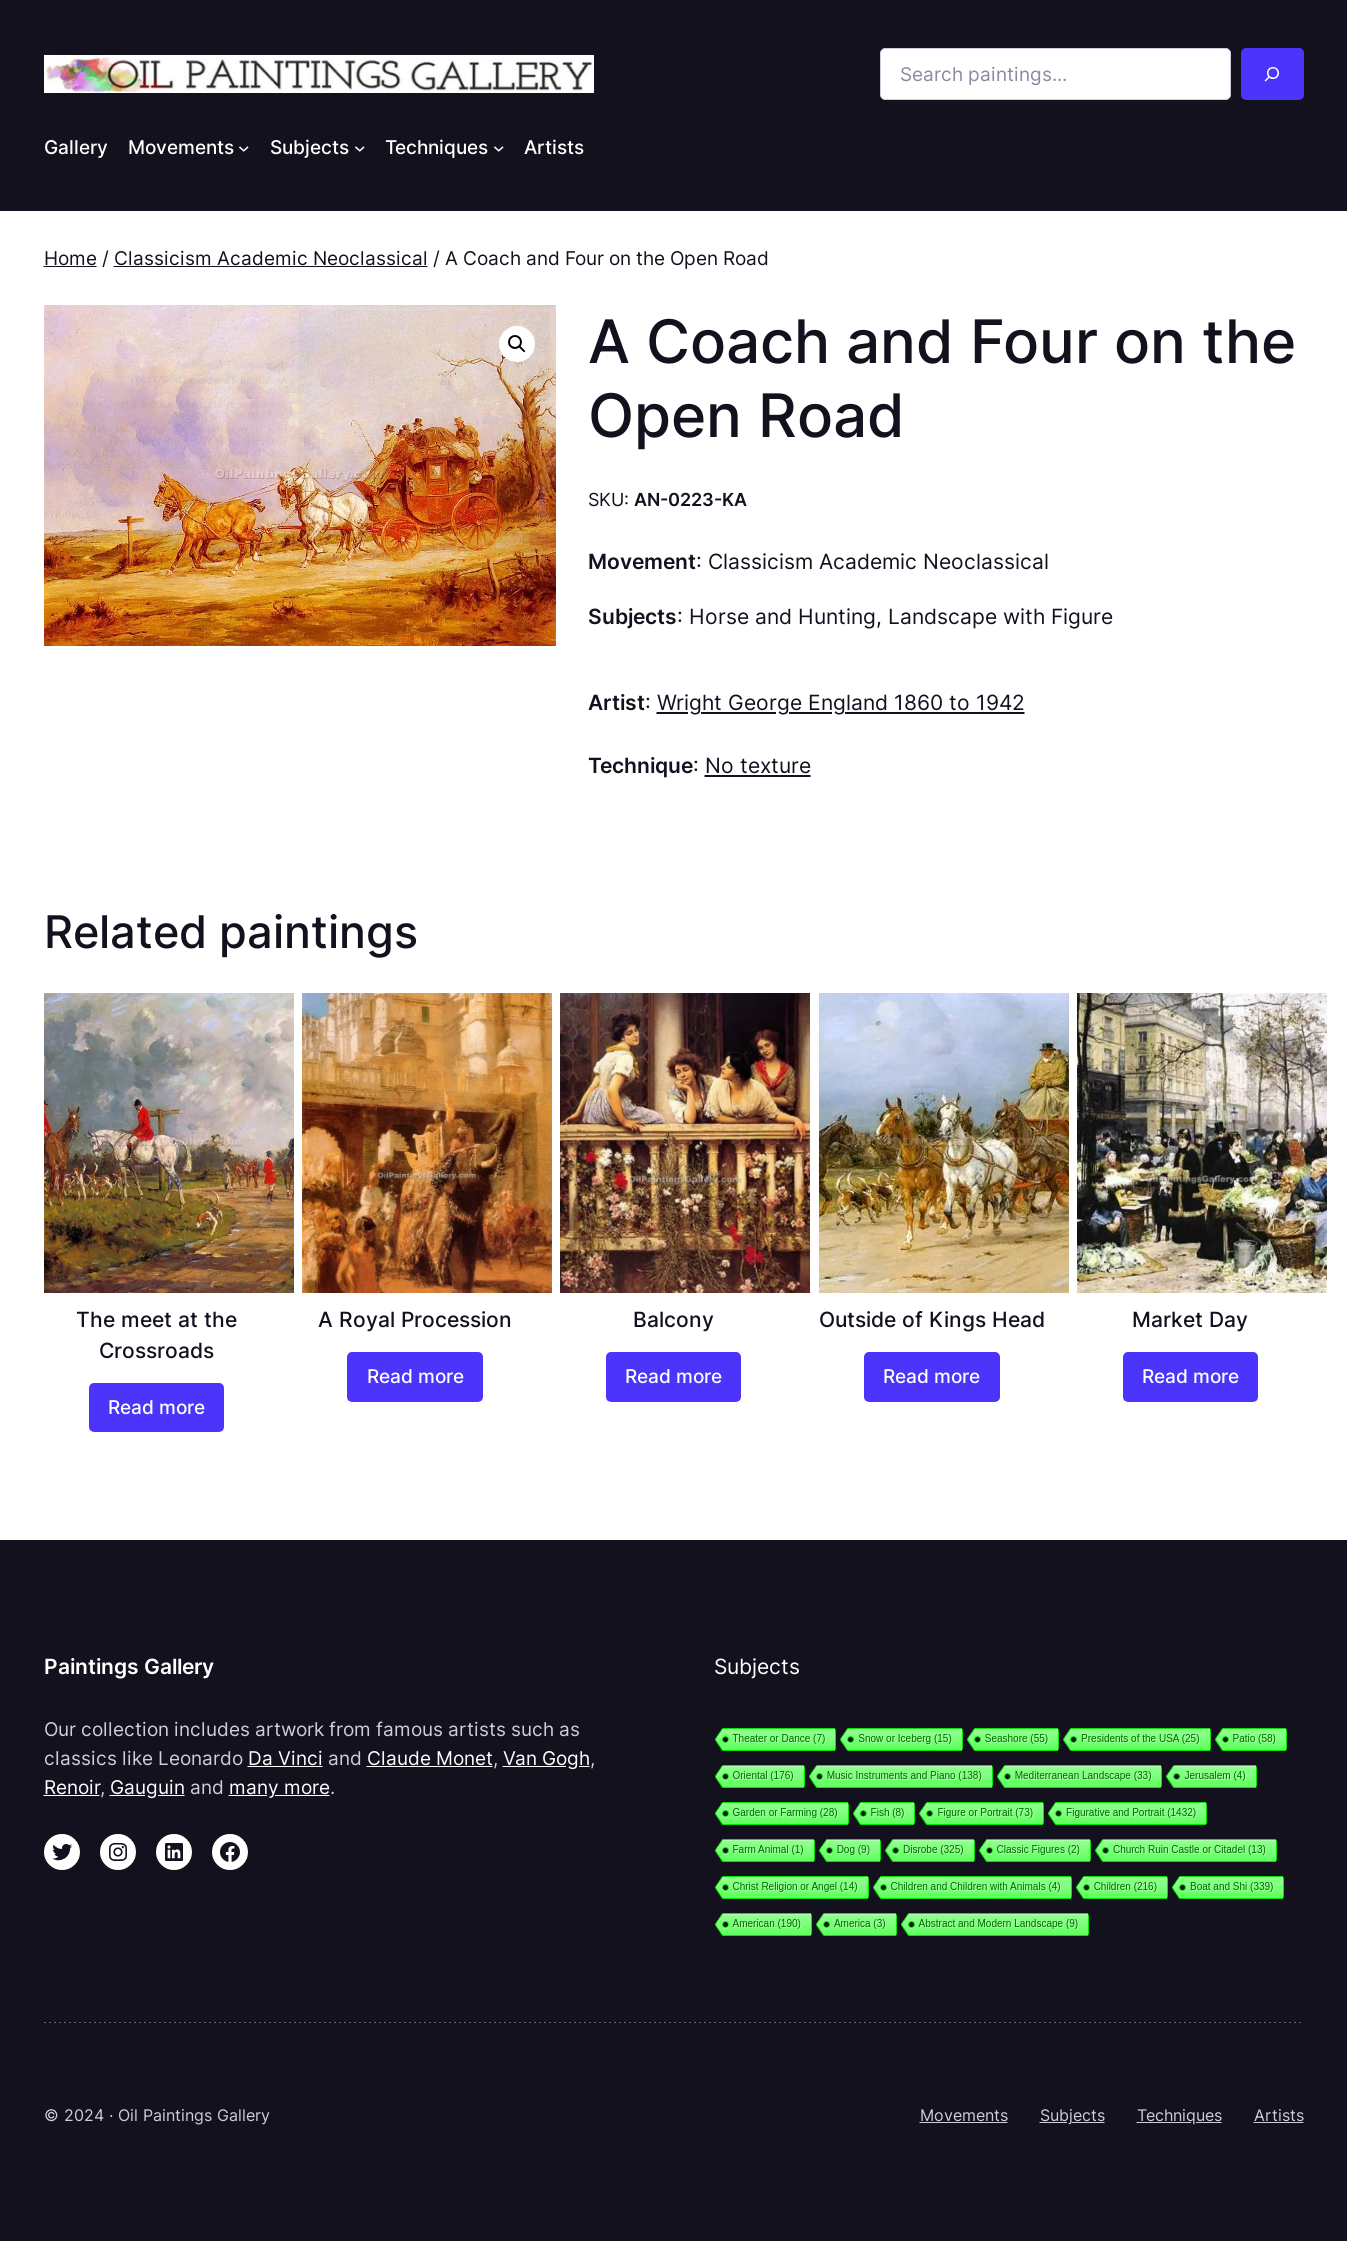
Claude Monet (430, 1758)
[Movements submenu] (244, 147)
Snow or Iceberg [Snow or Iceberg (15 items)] (904, 1738)
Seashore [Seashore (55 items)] (1016, 1738)
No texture (758, 765)
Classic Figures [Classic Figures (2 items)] (1038, 1849)
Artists (1279, 2115)
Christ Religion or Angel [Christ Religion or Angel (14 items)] (795, 1886)
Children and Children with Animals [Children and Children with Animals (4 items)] (976, 1886)
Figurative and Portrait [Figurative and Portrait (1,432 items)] (1131, 1812)
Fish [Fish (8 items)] (888, 1812)
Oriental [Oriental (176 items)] (763, 1775)
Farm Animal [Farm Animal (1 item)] (768, 1849)
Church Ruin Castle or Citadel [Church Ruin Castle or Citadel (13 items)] (1189, 1849)
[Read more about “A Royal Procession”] (414, 1377)
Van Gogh (546, 1758)
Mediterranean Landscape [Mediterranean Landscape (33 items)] (1083, 1775)
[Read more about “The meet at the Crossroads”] (156, 1408)
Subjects (1072, 2115)
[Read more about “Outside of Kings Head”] (931, 1377)
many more (279, 1787)
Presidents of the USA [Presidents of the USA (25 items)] (1140, 1738)
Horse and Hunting (782, 616)
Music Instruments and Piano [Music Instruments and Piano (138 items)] (904, 1775)
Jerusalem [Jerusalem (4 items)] (1214, 1775)
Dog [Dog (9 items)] (853, 1849)
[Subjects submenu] (360, 147)
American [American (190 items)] (767, 1923)
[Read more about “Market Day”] (1190, 1377)
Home (70, 258)
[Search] (1272, 74)
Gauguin (147, 1787)
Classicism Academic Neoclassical (271, 258)
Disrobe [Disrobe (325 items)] (933, 1849)
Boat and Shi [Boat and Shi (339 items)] (1231, 1886)
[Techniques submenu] (499, 147)
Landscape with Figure (1000, 616)
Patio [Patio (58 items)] (1254, 1738)
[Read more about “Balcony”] (673, 1377)
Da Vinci (285, 1758)
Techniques (1179, 2115)
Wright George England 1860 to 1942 (841, 702)
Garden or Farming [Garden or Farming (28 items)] (785, 1812)
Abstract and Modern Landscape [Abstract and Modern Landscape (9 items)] (999, 1923)
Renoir (72, 1787)
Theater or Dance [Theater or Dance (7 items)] (779, 1738)
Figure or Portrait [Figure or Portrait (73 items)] (985, 1812)
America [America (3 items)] (860, 1923)
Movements (964, 2115)
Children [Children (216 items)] (1125, 1886)
